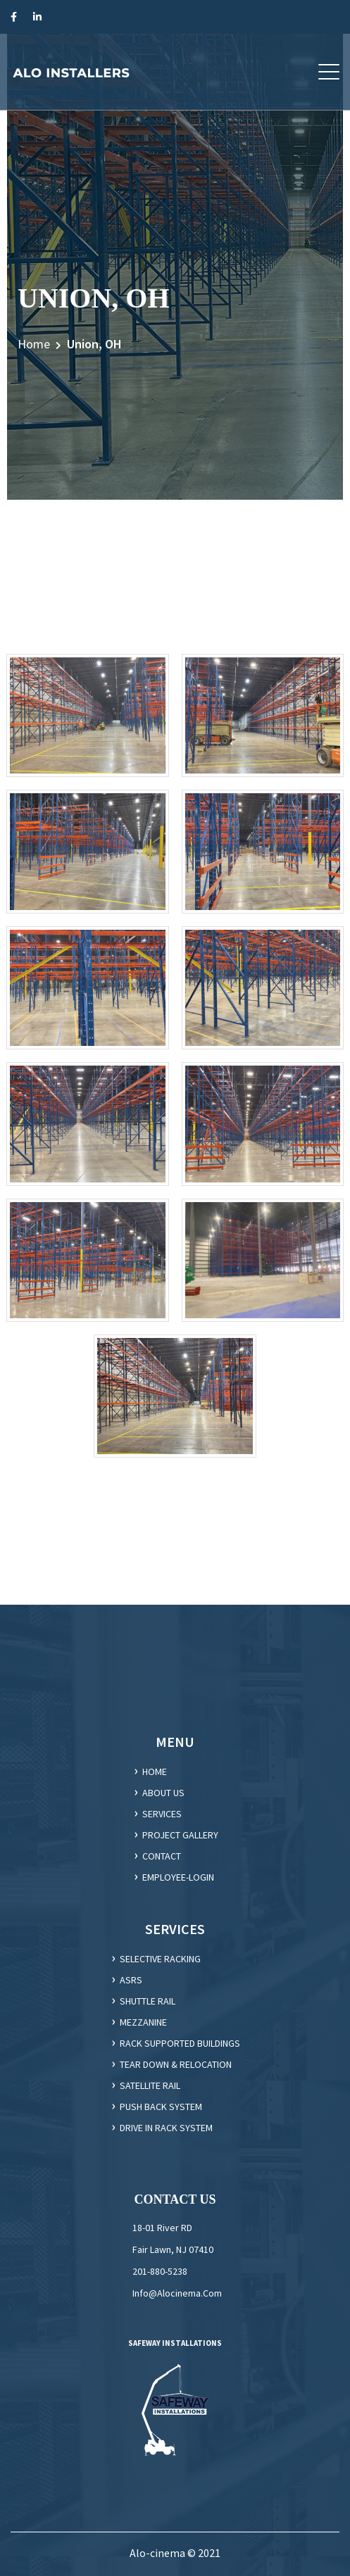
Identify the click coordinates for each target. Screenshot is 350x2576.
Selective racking (160, 1958)
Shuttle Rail (147, 2001)
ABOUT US (163, 1792)
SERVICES (162, 1813)
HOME (154, 1771)
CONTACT (161, 1856)
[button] (328, 72)
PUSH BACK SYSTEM (161, 2106)
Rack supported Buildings (180, 2043)
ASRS (131, 1980)
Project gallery (180, 1835)
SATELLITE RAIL (150, 2085)
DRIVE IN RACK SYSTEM (166, 2127)
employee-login (178, 1877)
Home (34, 344)
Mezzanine (143, 2022)
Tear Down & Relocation (176, 2064)
